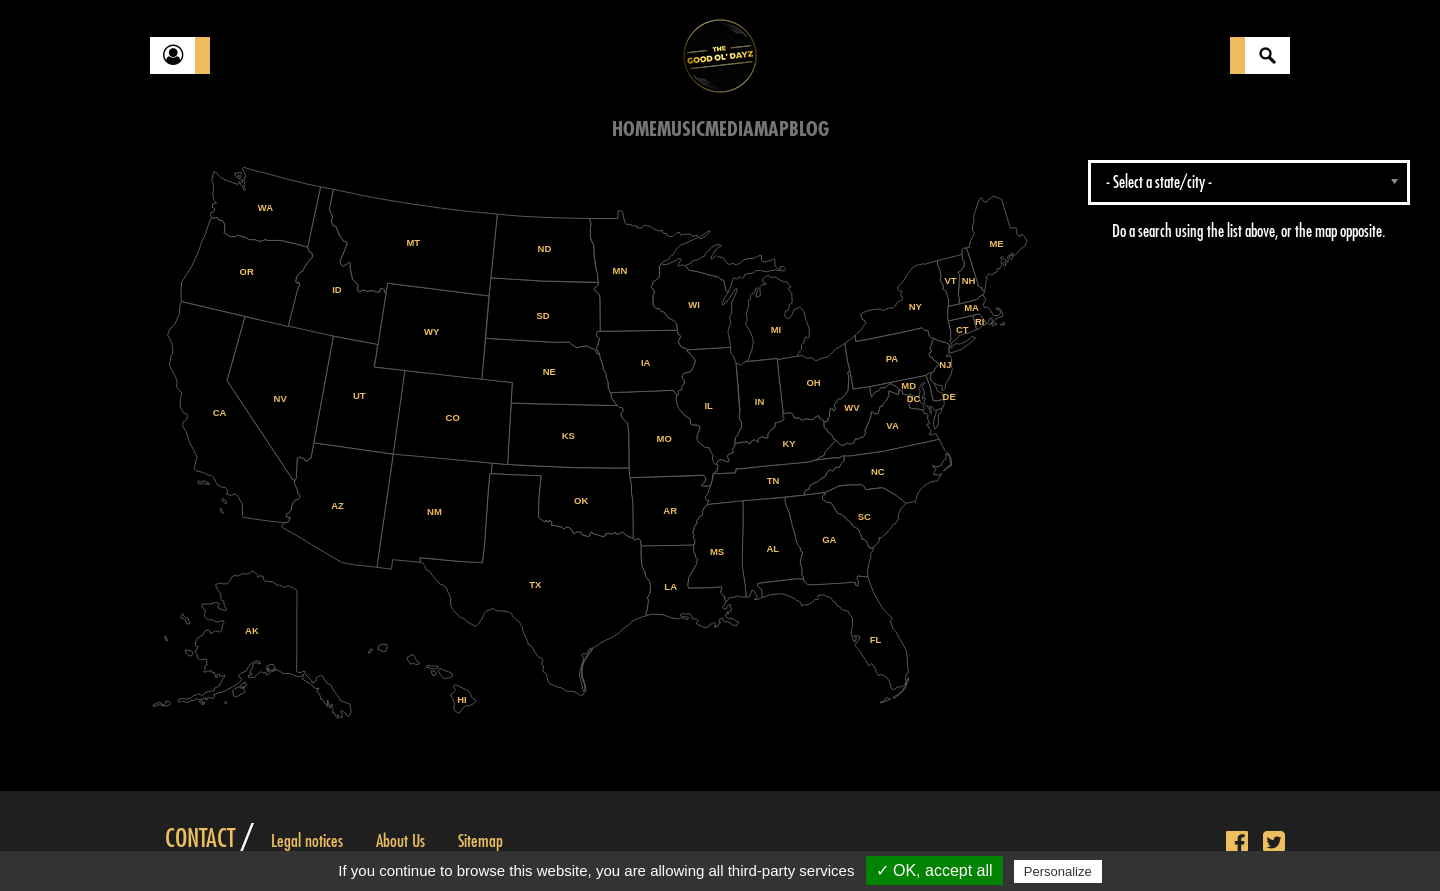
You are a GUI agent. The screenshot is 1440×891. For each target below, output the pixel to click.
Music (681, 129)
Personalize (1058, 871)
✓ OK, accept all (934, 870)
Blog (809, 129)
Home (634, 129)
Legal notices (307, 841)
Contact (200, 839)
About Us (400, 841)
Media (729, 129)
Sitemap (480, 841)
